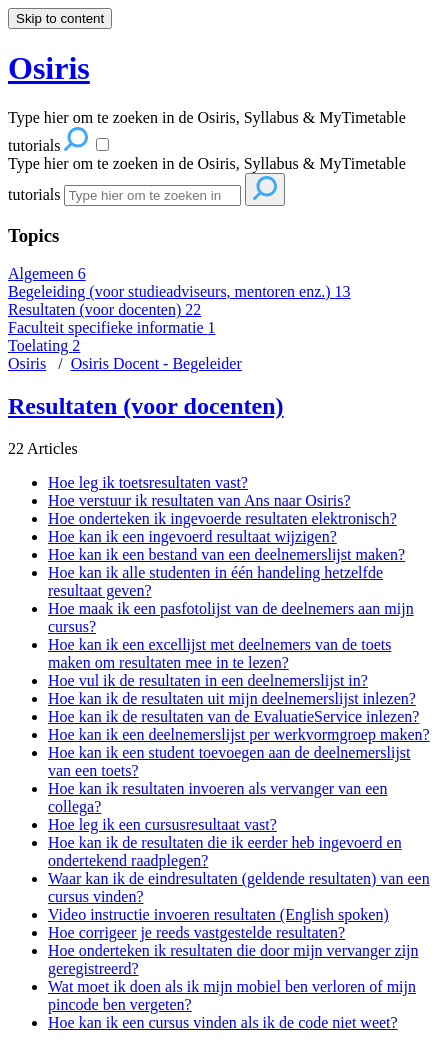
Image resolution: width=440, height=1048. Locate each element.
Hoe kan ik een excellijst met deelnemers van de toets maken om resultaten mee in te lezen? (219, 653)
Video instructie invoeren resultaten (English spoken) (218, 914)
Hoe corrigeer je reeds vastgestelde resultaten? (196, 932)
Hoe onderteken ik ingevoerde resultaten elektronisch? (222, 518)
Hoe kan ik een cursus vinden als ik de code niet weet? (223, 1022)
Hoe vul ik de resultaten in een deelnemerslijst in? (208, 680)
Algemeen (47, 273)
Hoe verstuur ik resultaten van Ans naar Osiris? (199, 500)
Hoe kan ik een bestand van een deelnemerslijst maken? (226, 554)
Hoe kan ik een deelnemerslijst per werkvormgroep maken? (239, 734)
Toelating (44, 345)
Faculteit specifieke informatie (111, 327)
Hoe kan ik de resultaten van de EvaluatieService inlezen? (233, 716)
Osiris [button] (49, 68)
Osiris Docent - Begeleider (156, 363)
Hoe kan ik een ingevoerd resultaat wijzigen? (192, 536)
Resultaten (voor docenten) (104, 309)
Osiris (27, 363)
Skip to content (60, 18)
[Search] (152, 195)
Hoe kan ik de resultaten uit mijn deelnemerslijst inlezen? (232, 698)
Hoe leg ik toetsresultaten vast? (148, 482)
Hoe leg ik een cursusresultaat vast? (162, 824)
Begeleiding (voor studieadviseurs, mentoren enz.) (179, 291)
